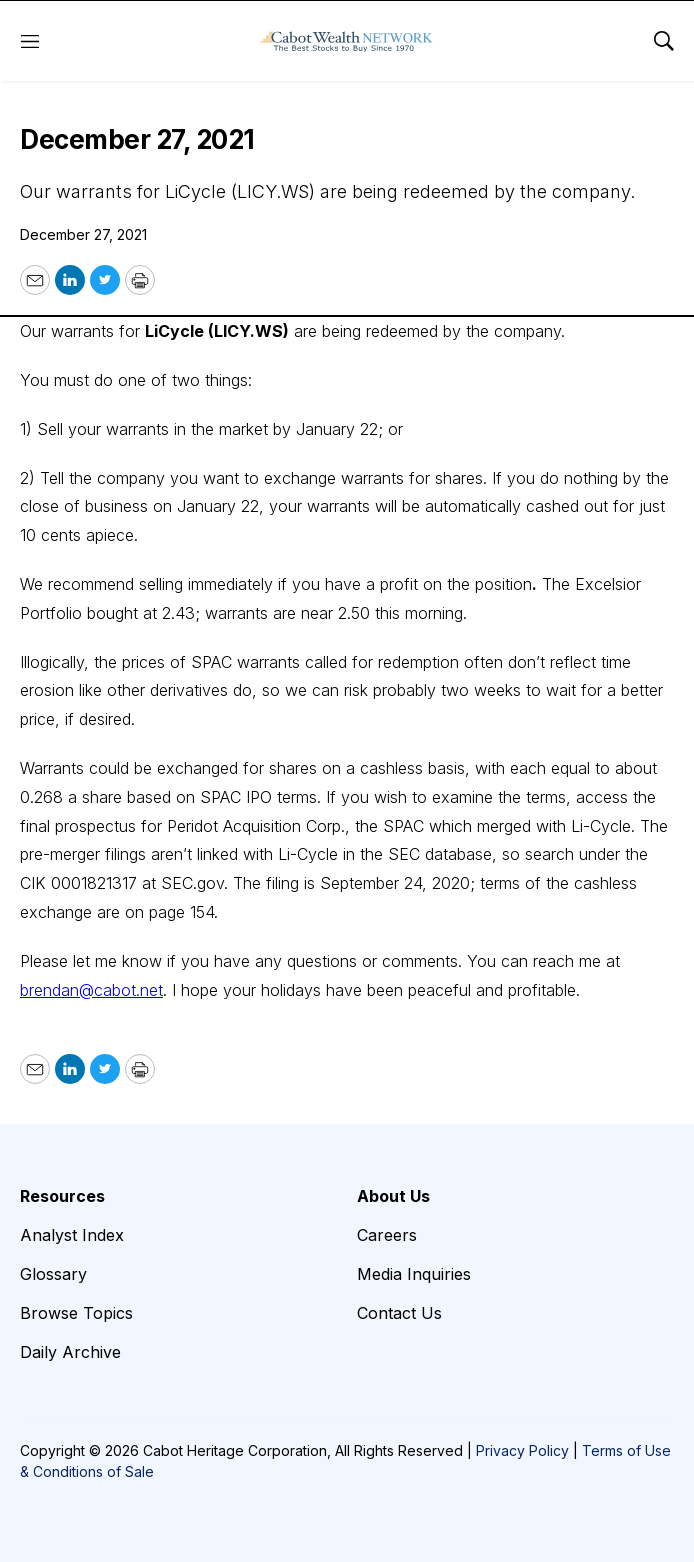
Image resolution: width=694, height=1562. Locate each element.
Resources (62, 1196)
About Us (393, 1196)
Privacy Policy (522, 1450)
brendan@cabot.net (91, 990)
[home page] (346, 41)
